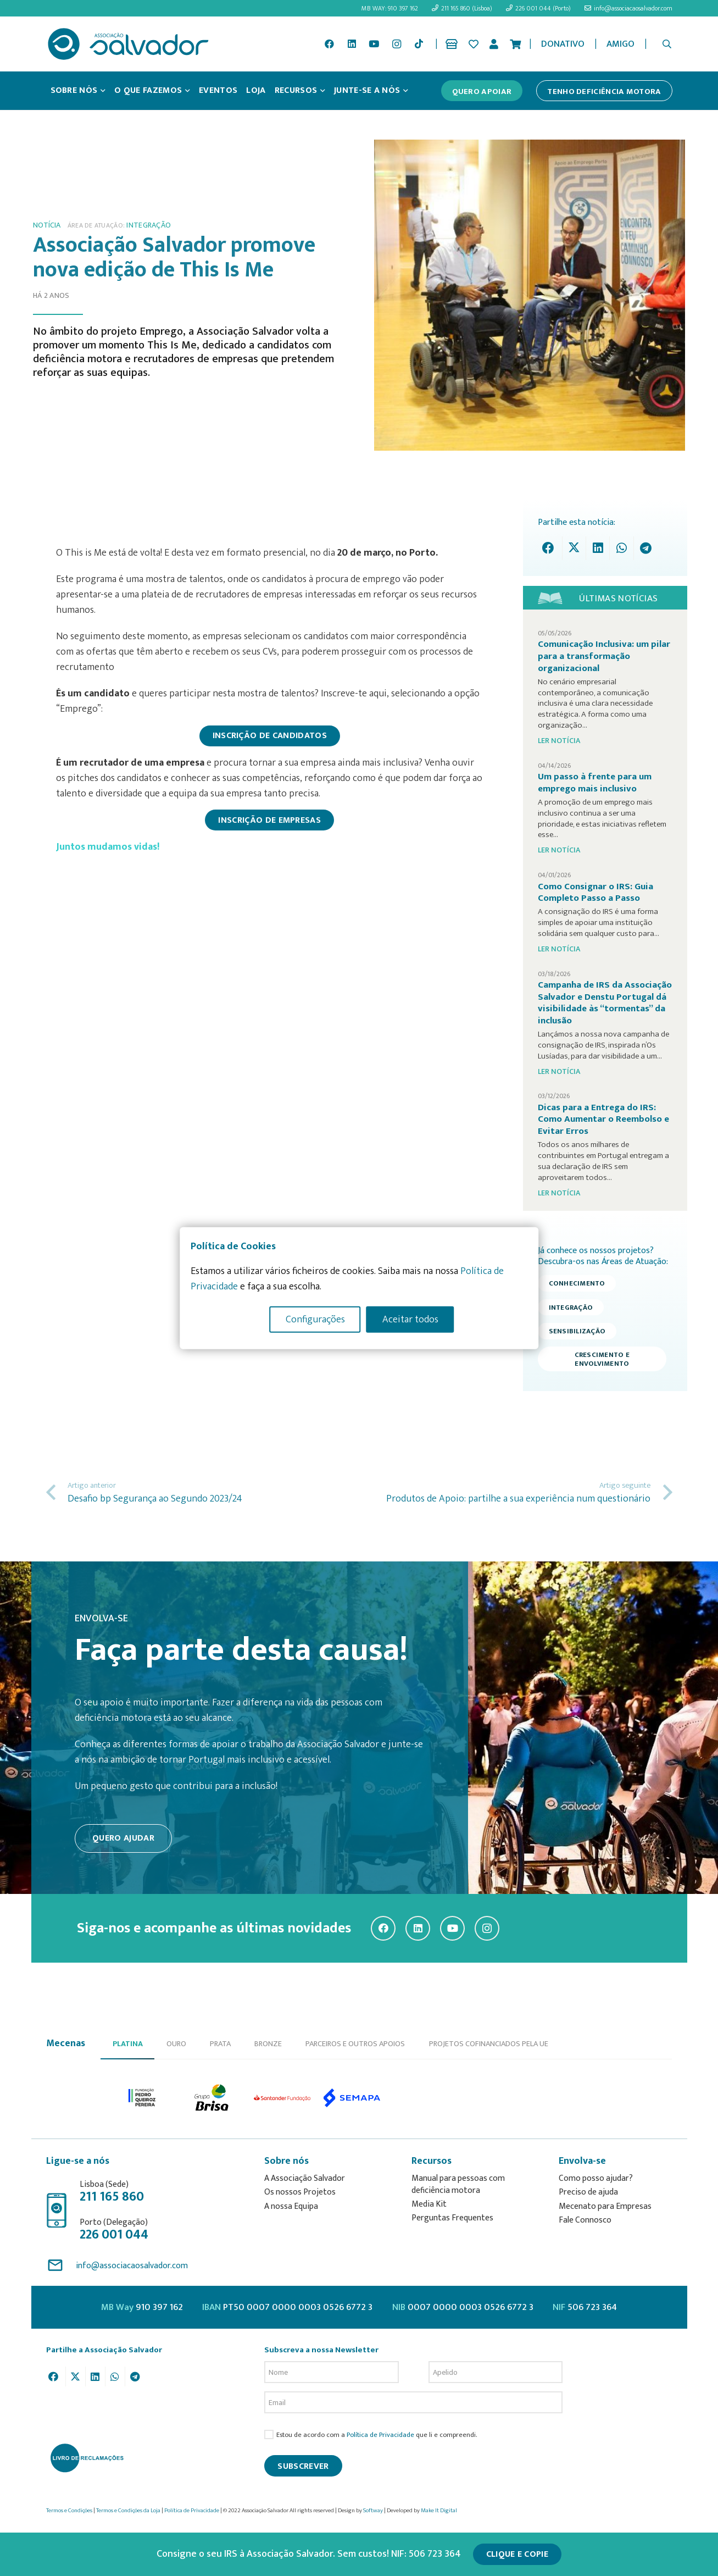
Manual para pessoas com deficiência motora (458, 2184)
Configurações (315, 1319)
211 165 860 (112, 2196)
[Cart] (515, 43)
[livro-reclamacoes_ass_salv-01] (86, 2458)
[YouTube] (374, 44)
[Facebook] (329, 44)
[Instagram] (396, 44)
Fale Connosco (585, 2220)
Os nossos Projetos (300, 2192)
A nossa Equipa (291, 2206)
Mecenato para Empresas (605, 2206)
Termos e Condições (69, 2511)
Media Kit (429, 2204)
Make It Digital (439, 2511)
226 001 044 (114, 2234)
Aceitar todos (410, 1319)
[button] (666, 44)
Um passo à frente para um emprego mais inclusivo (595, 782)
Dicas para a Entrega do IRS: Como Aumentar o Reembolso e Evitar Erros (603, 1119)
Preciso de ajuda (588, 2192)
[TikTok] (418, 44)
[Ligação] (453, 44)
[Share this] (551, 548)
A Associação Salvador (304, 2178)
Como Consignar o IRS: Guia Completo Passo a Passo (595, 892)
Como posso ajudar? (596, 2178)
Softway (373, 2511)
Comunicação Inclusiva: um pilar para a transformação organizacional (604, 655)
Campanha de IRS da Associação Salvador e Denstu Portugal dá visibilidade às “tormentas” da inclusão (605, 1002)
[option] (142, 2097)
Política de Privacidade (380, 2435)
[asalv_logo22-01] (128, 44)
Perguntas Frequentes (452, 2218)
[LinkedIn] (351, 44)
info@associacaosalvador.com (132, 2266)
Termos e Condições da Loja (128, 2511)
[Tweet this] (574, 548)
